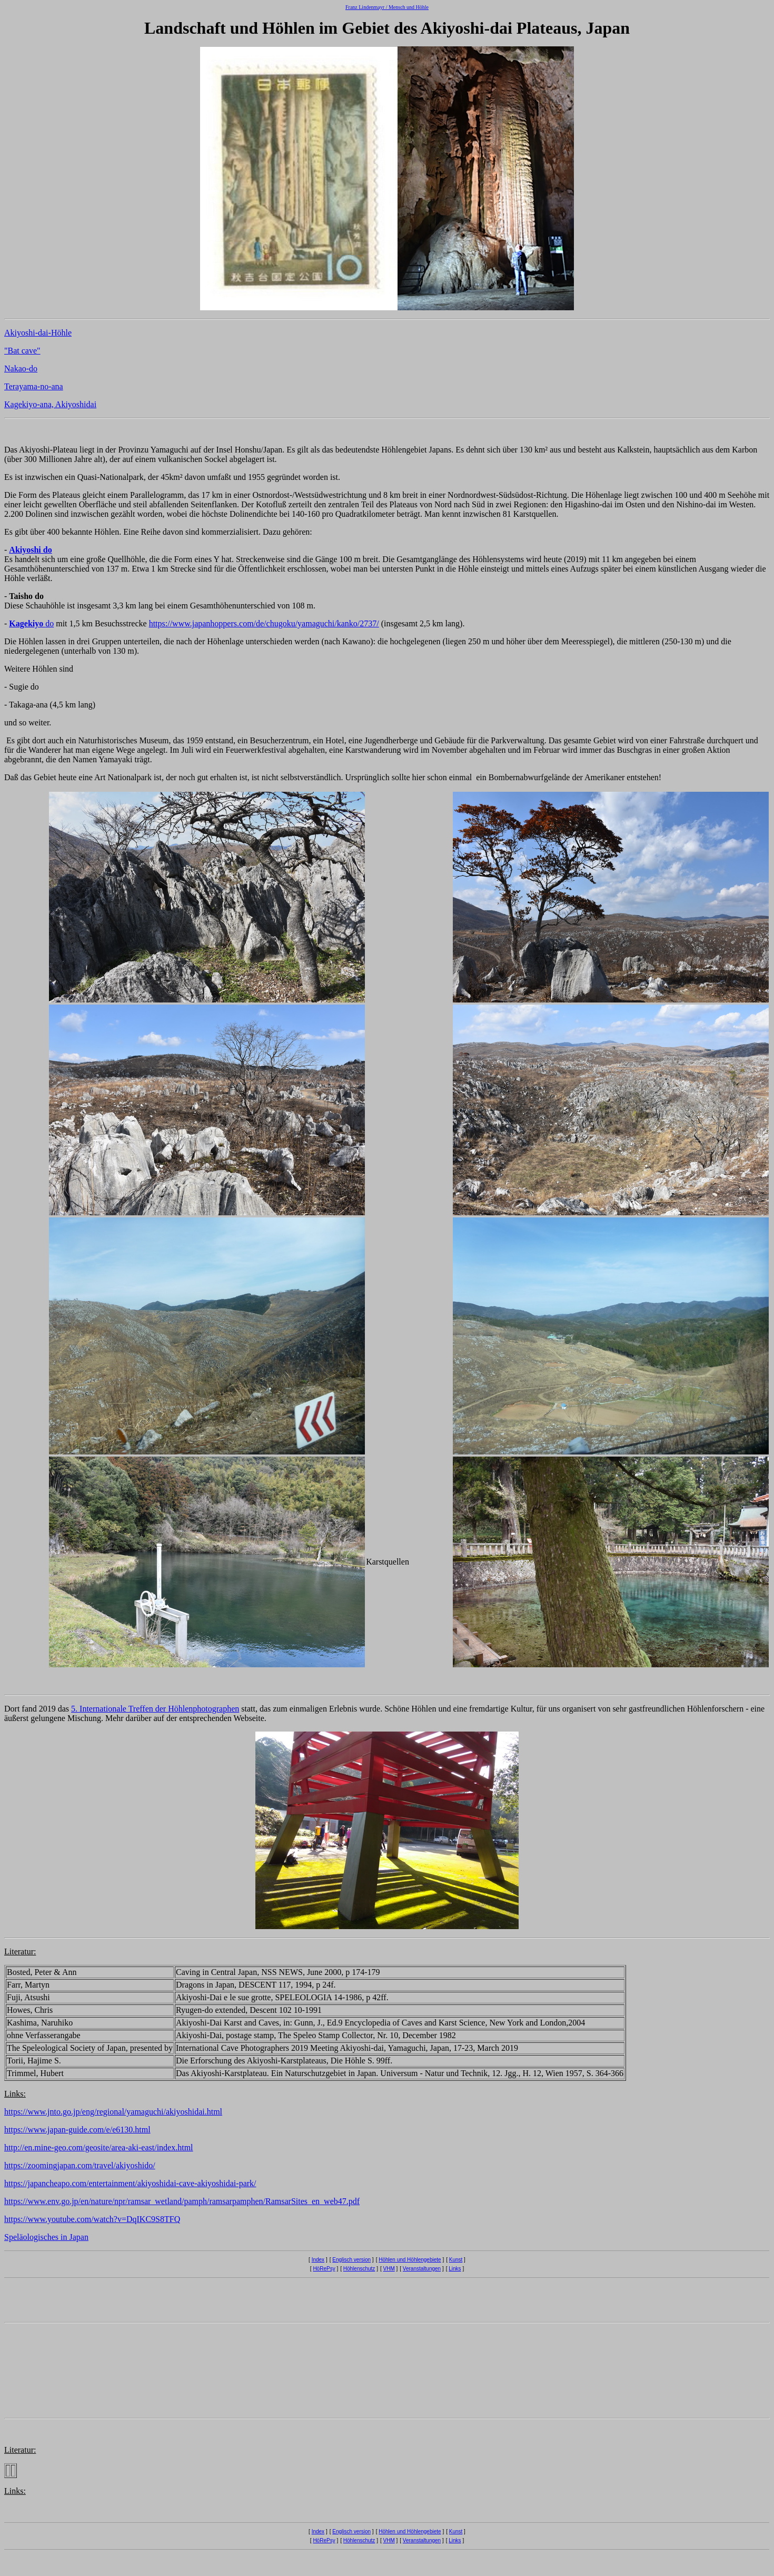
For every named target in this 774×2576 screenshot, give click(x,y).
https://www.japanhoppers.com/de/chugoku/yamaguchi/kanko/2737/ (264, 623)
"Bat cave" (22, 350)
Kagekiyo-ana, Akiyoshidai (50, 404)
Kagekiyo (27, 623)
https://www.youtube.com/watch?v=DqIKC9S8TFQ (92, 2219)
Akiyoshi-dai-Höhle (38, 332)
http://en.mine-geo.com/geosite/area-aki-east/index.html (98, 2147)
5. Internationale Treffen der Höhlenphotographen (155, 1708)
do (49, 623)
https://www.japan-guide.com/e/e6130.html (77, 2129)
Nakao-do (20, 368)
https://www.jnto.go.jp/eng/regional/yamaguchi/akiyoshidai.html (113, 2111)
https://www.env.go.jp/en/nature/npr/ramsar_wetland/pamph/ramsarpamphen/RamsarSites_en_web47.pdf (182, 2201)
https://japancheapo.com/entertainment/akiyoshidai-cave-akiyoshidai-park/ (130, 2183)
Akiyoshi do (30, 549)
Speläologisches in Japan (46, 2237)
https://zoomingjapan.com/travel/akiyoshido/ (79, 2165)
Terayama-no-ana (33, 386)
